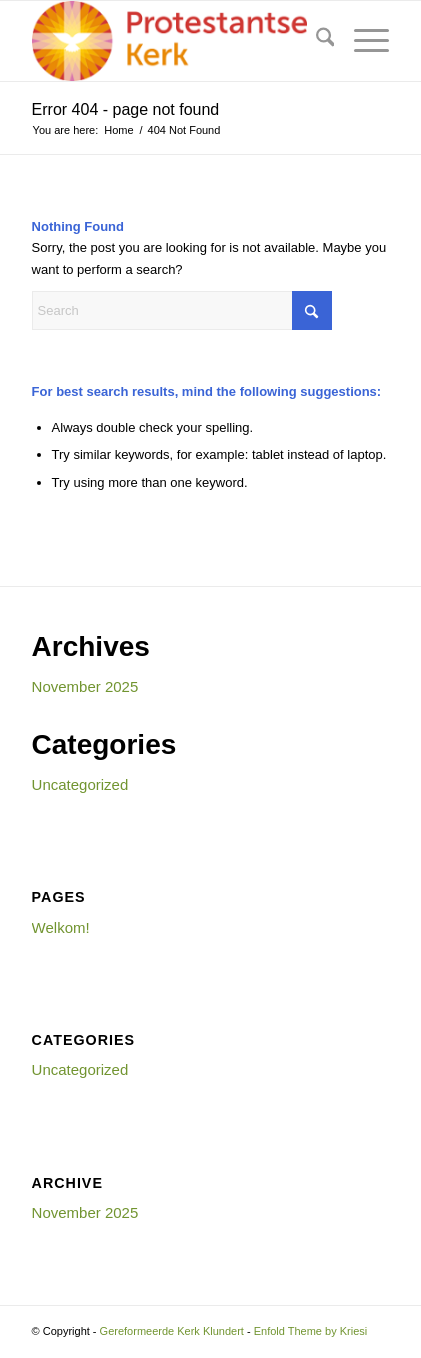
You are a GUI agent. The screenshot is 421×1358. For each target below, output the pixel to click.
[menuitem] (315, 41)
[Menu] (361, 41)
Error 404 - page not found (126, 109)
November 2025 (85, 686)
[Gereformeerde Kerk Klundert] (175, 41)
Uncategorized (80, 784)
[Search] (315, 41)
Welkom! (61, 927)
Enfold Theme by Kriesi (311, 1331)
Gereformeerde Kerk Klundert (172, 1331)
